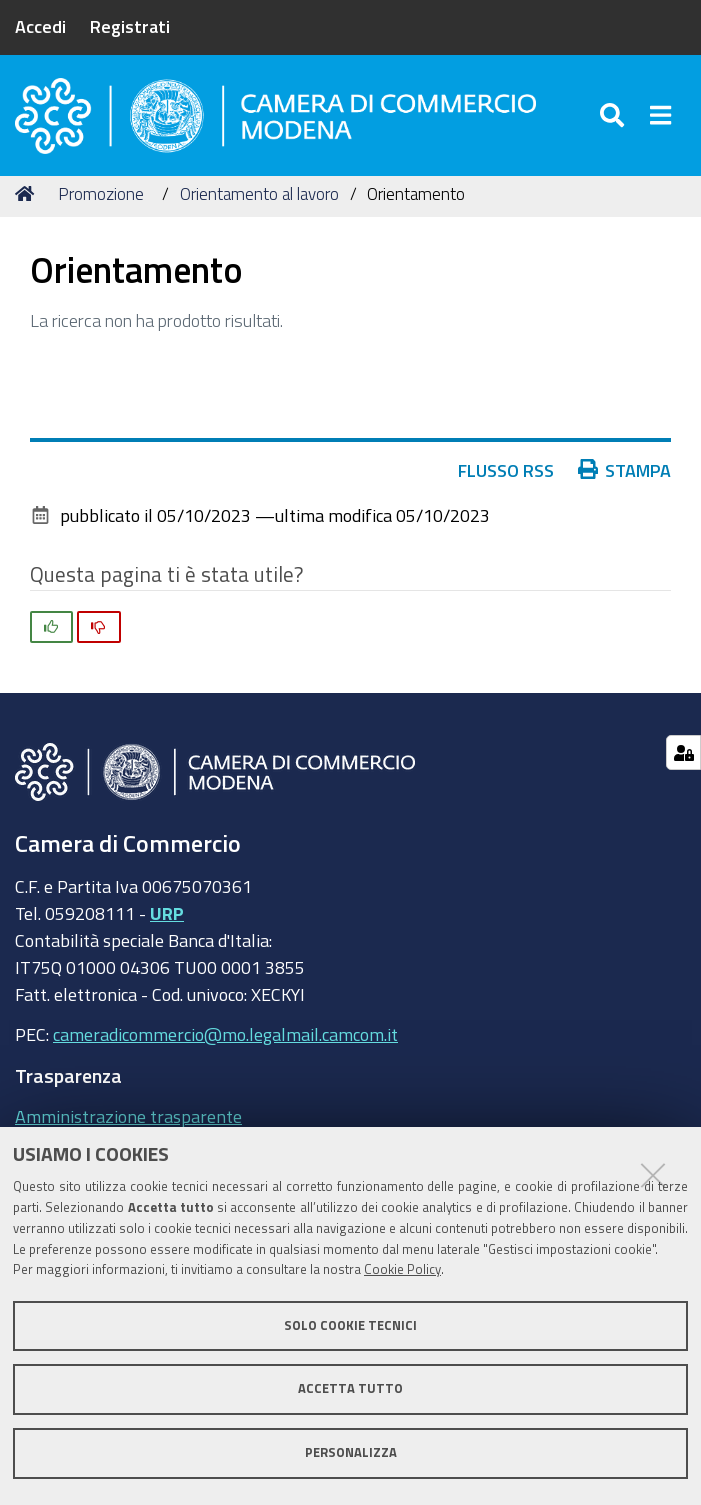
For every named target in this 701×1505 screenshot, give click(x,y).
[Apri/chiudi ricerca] (614, 119)
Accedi (40, 26)
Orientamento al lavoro (259, 202)
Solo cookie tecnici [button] (350, 1325)
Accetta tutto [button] (350, 1388)
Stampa (625, 478)
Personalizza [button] (351, 1452)
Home (28, 202)
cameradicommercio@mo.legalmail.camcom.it (225, 1043)
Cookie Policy (402, 1269)
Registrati (130, 26)
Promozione (101, 202)
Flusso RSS (506, 478)
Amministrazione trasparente (128, 1125)
